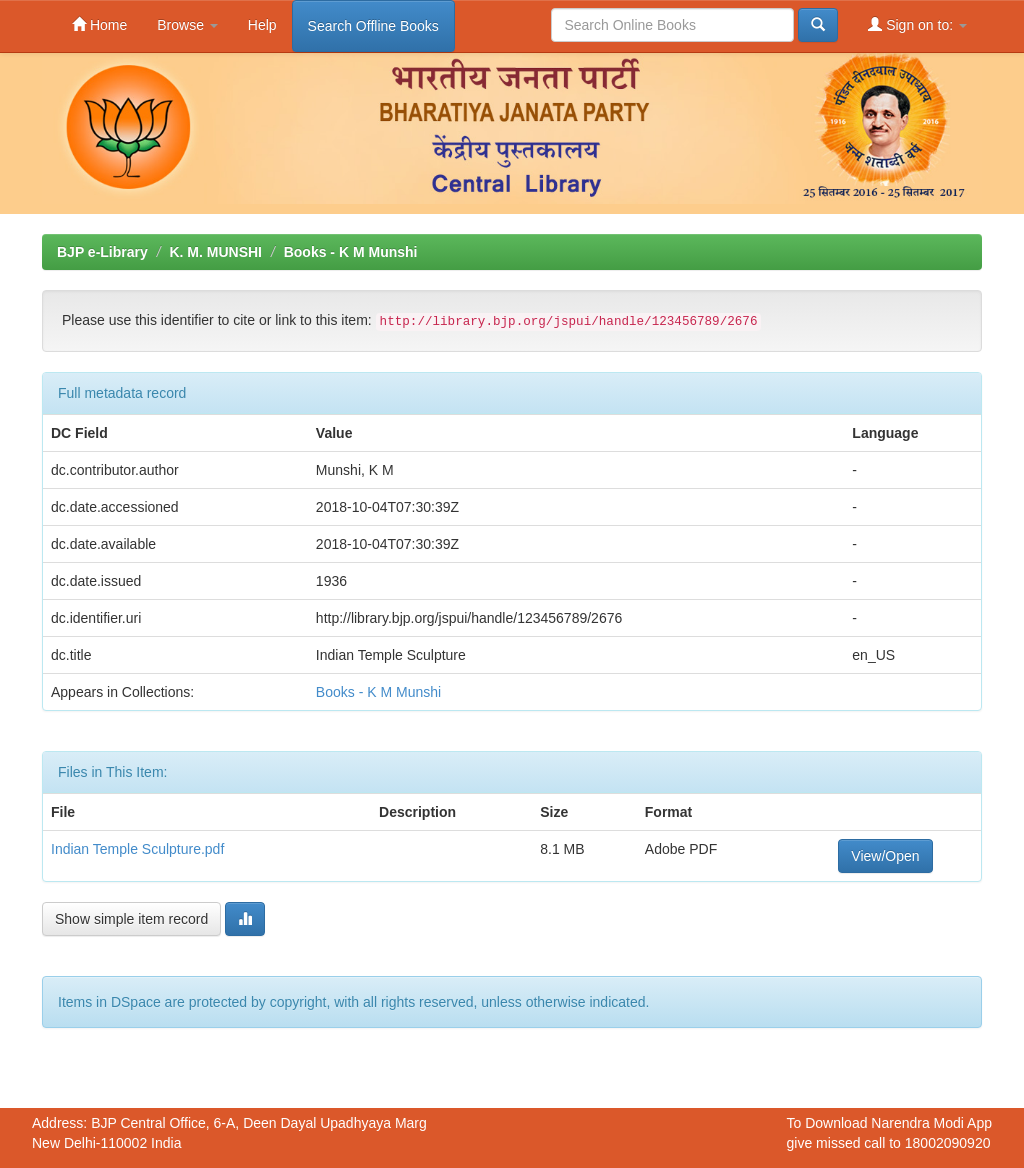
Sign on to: (917, 24)
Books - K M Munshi (351, 252)
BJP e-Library (102, 252)
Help (262, 25)
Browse (187, 25)
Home (99, 24)
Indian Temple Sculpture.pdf (137, 849)
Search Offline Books (373, 26)
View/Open (885, 856)
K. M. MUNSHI (215, 252)
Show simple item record (131, 919)
